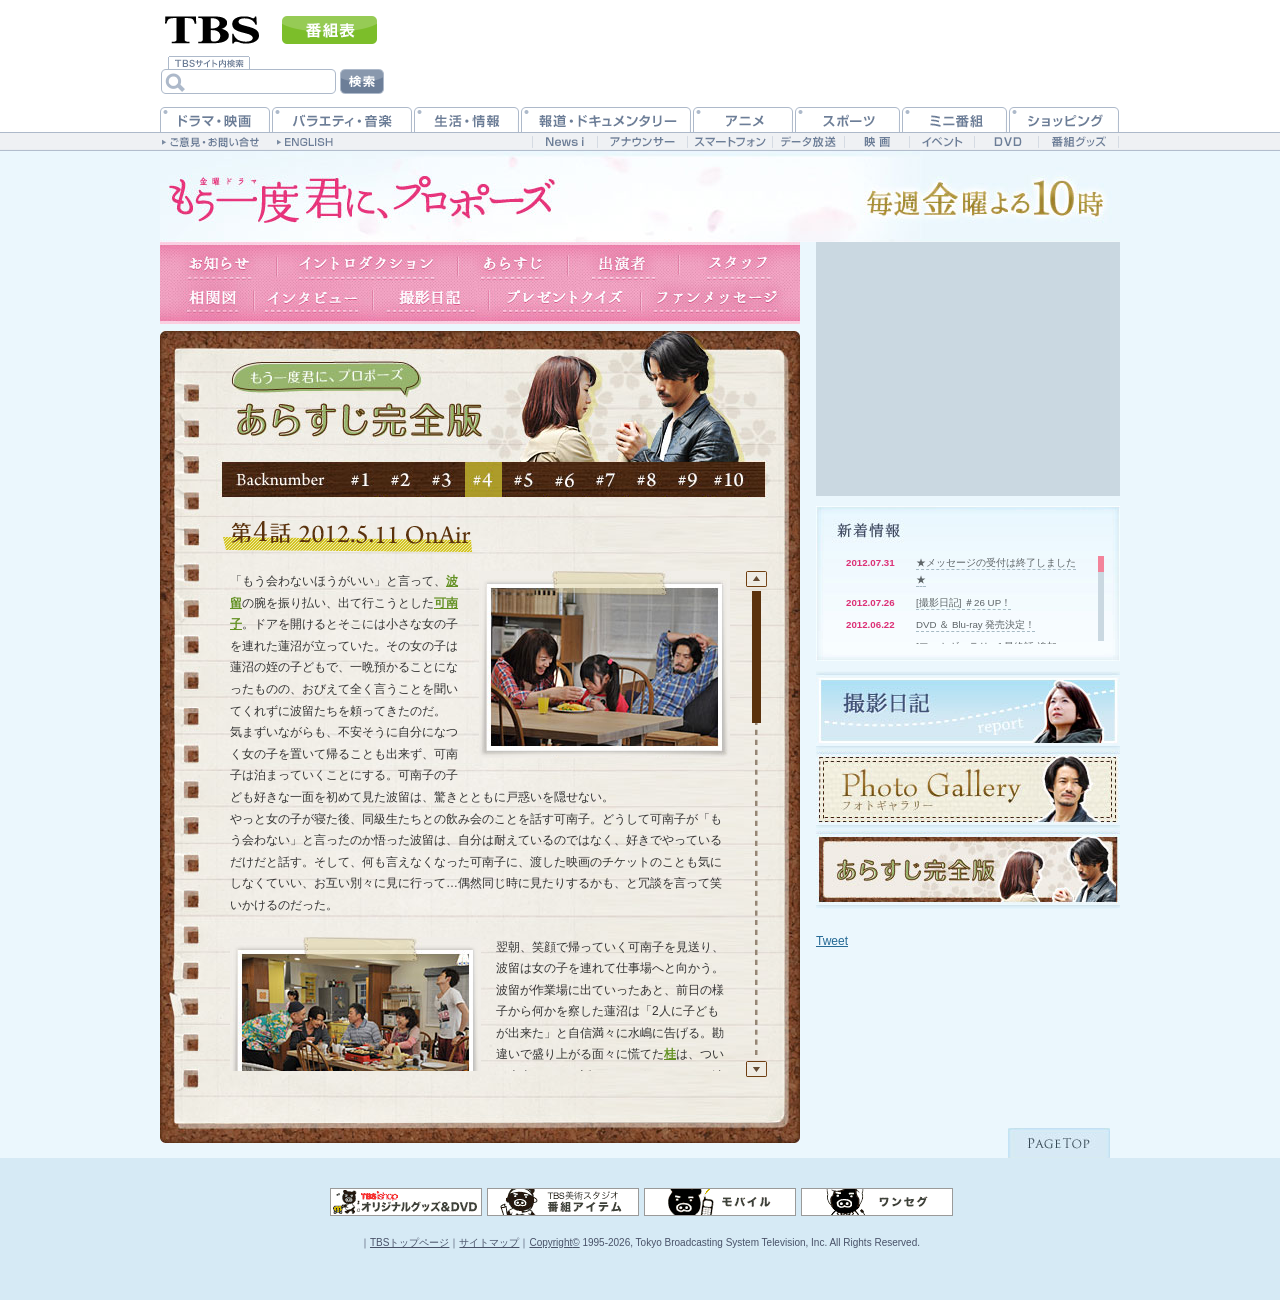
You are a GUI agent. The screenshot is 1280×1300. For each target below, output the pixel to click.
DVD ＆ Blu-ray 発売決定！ (975, 624)
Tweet (832, 941)
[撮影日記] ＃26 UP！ (963, 602)
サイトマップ (489, 1242)
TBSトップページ (409, 1242)
